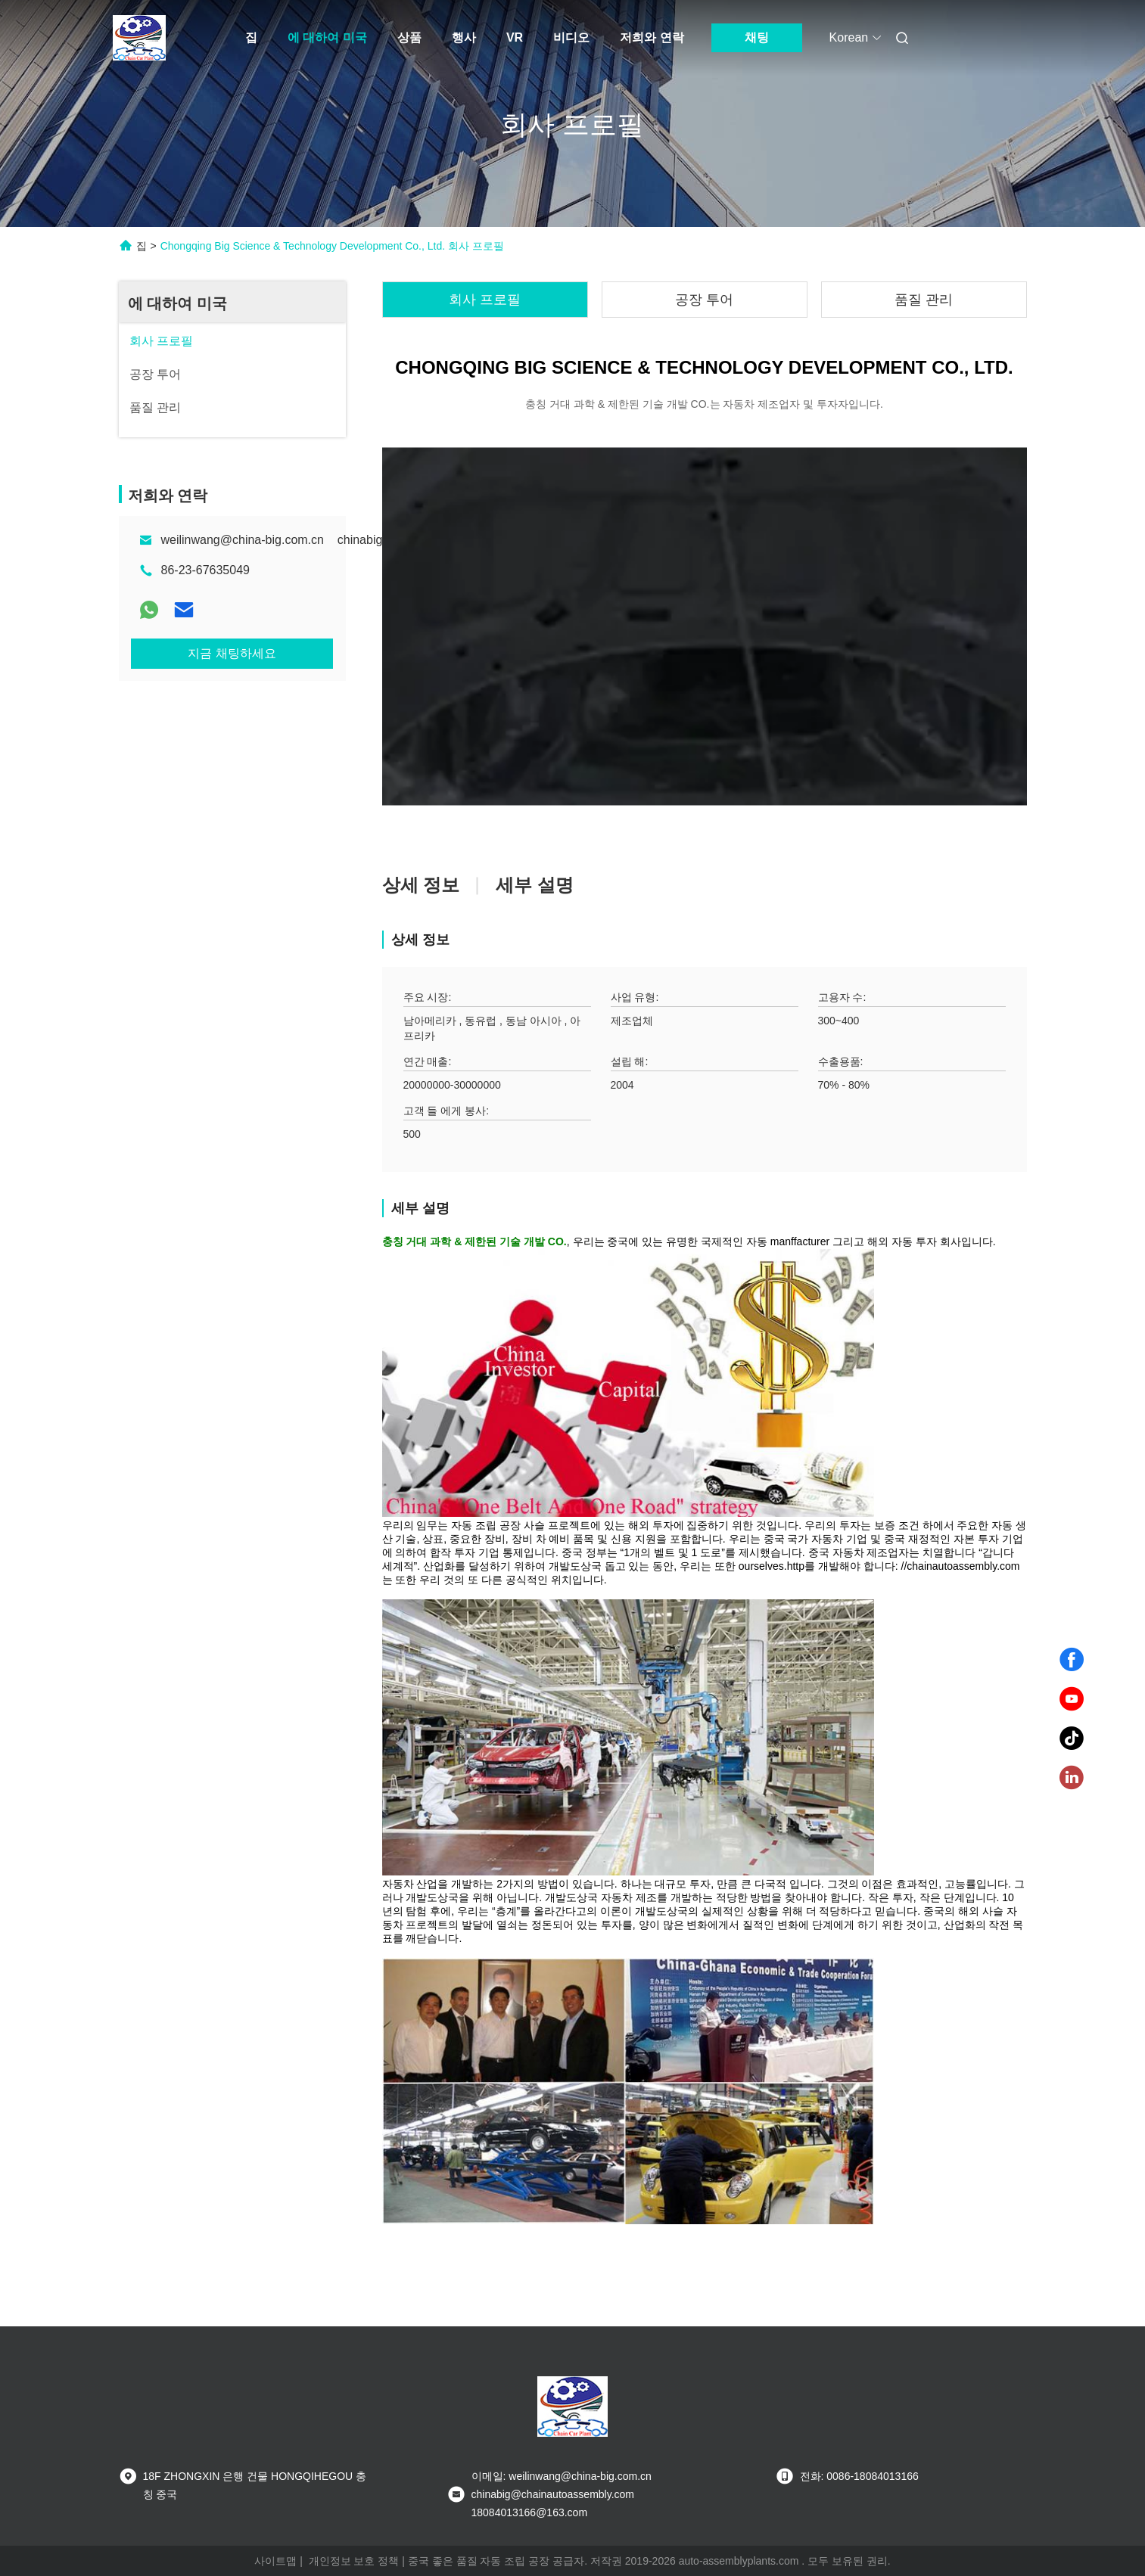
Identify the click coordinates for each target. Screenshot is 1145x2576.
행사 (464, 37)
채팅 (757, 37)
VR (514, 37)
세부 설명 (535, 885)
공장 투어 (704, 299)
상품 (409, 37)
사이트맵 (275, 2561)
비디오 (571, 37)
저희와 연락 (651, 37)
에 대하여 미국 (327, 37)
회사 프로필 (485, 299)
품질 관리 (924, 299)
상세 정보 (421, 885)
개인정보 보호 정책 (354, 2561)
